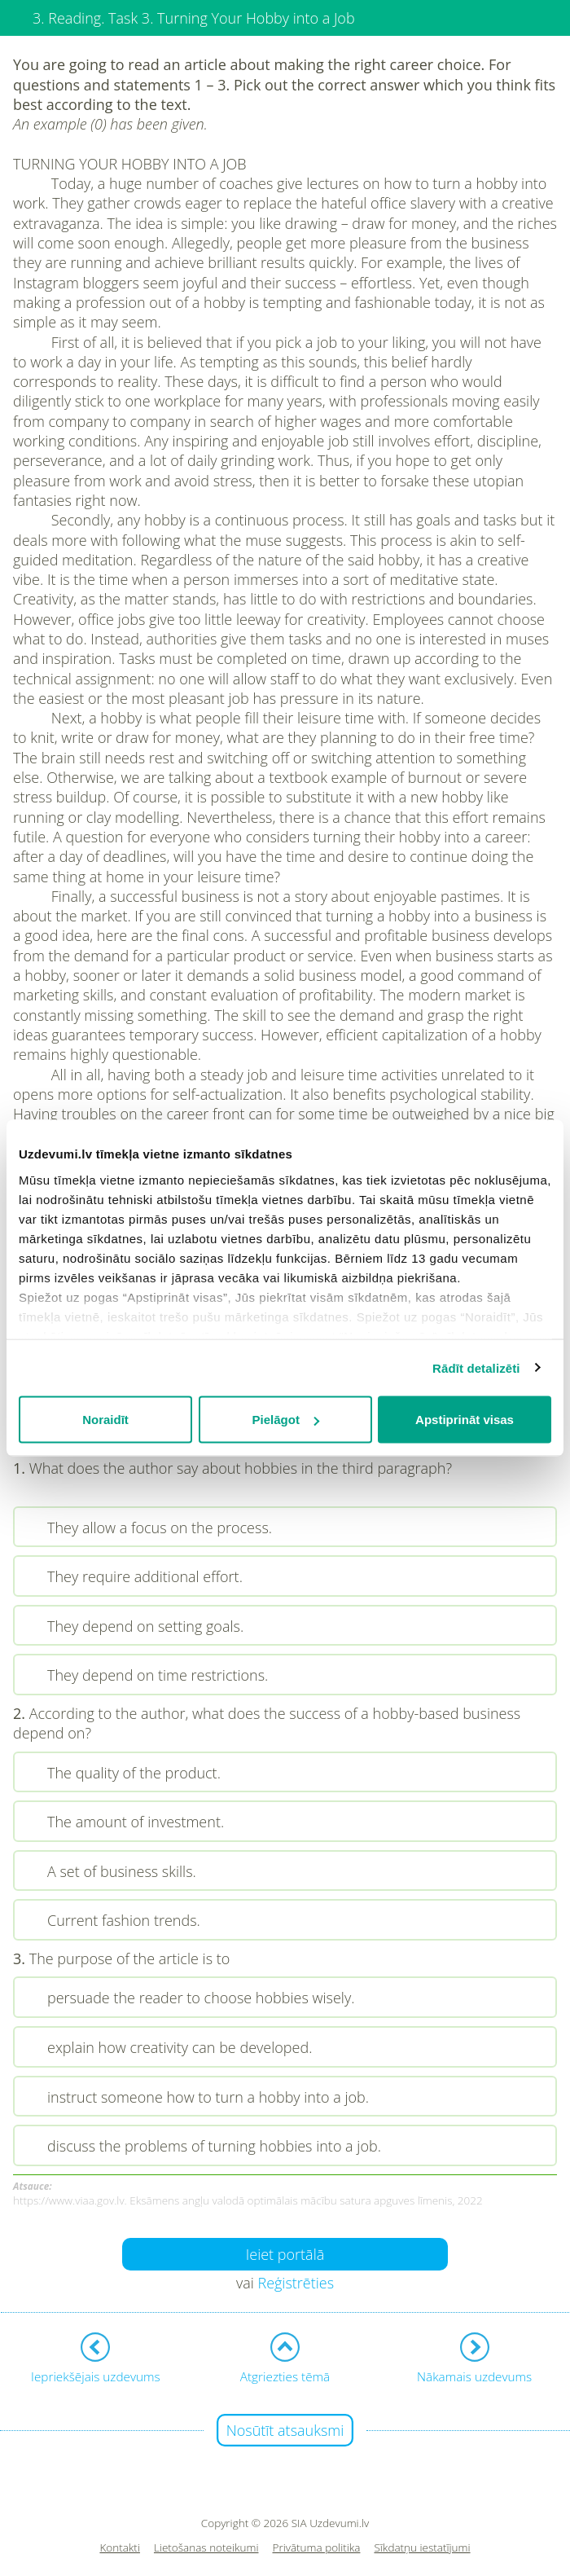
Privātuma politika (317, 2548)
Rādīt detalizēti (476, 1367)
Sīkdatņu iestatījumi (422, 2548)
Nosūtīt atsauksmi (285, 2430)
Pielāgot (285, 1419)
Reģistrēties (295, 2282)
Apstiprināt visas (464, 1419)
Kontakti (119, 2548)
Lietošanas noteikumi (206, 2548)
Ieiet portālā (285, 2254)
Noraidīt (105, 1419)
